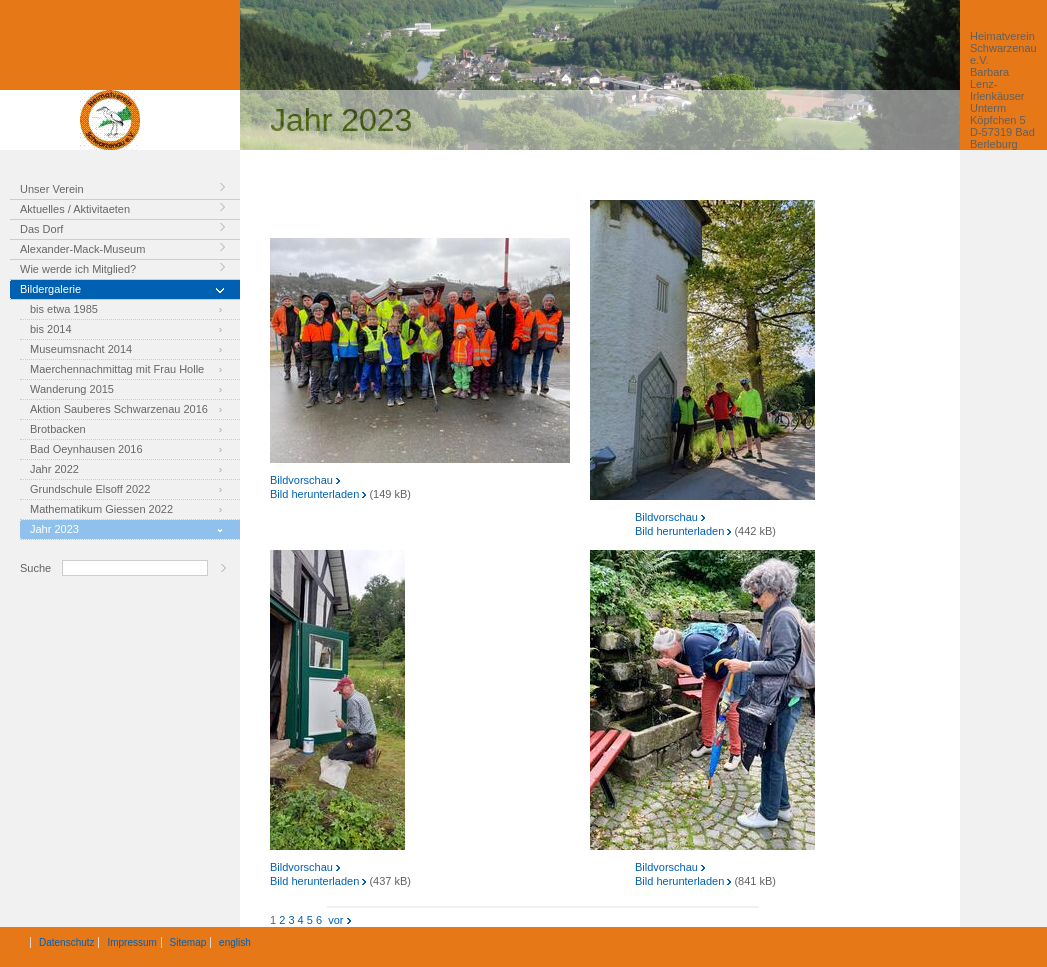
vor (337, 920)
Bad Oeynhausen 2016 (86, 449)
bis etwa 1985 (64, 309)
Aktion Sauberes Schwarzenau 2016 (119, 409)
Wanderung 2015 (72, 389)
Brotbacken (58, 429)
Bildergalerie (50, 289)
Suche (35, 568)
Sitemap (188, 942)
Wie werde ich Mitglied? (78, 269)
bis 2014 (51, 329)
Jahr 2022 (54, 469)
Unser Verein (52, 189)
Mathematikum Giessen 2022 (101, 509)
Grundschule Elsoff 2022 (90, 489)
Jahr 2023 (54, 529)
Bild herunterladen (318, 494)
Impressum (131, 942)
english (235, 942)
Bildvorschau (305, 480)
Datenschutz (67, 942)
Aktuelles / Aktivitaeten (75, 209)
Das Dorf (41, 229)
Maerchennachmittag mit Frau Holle (117, 369)
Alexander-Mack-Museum (82, 249)
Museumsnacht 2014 (81, 349)
